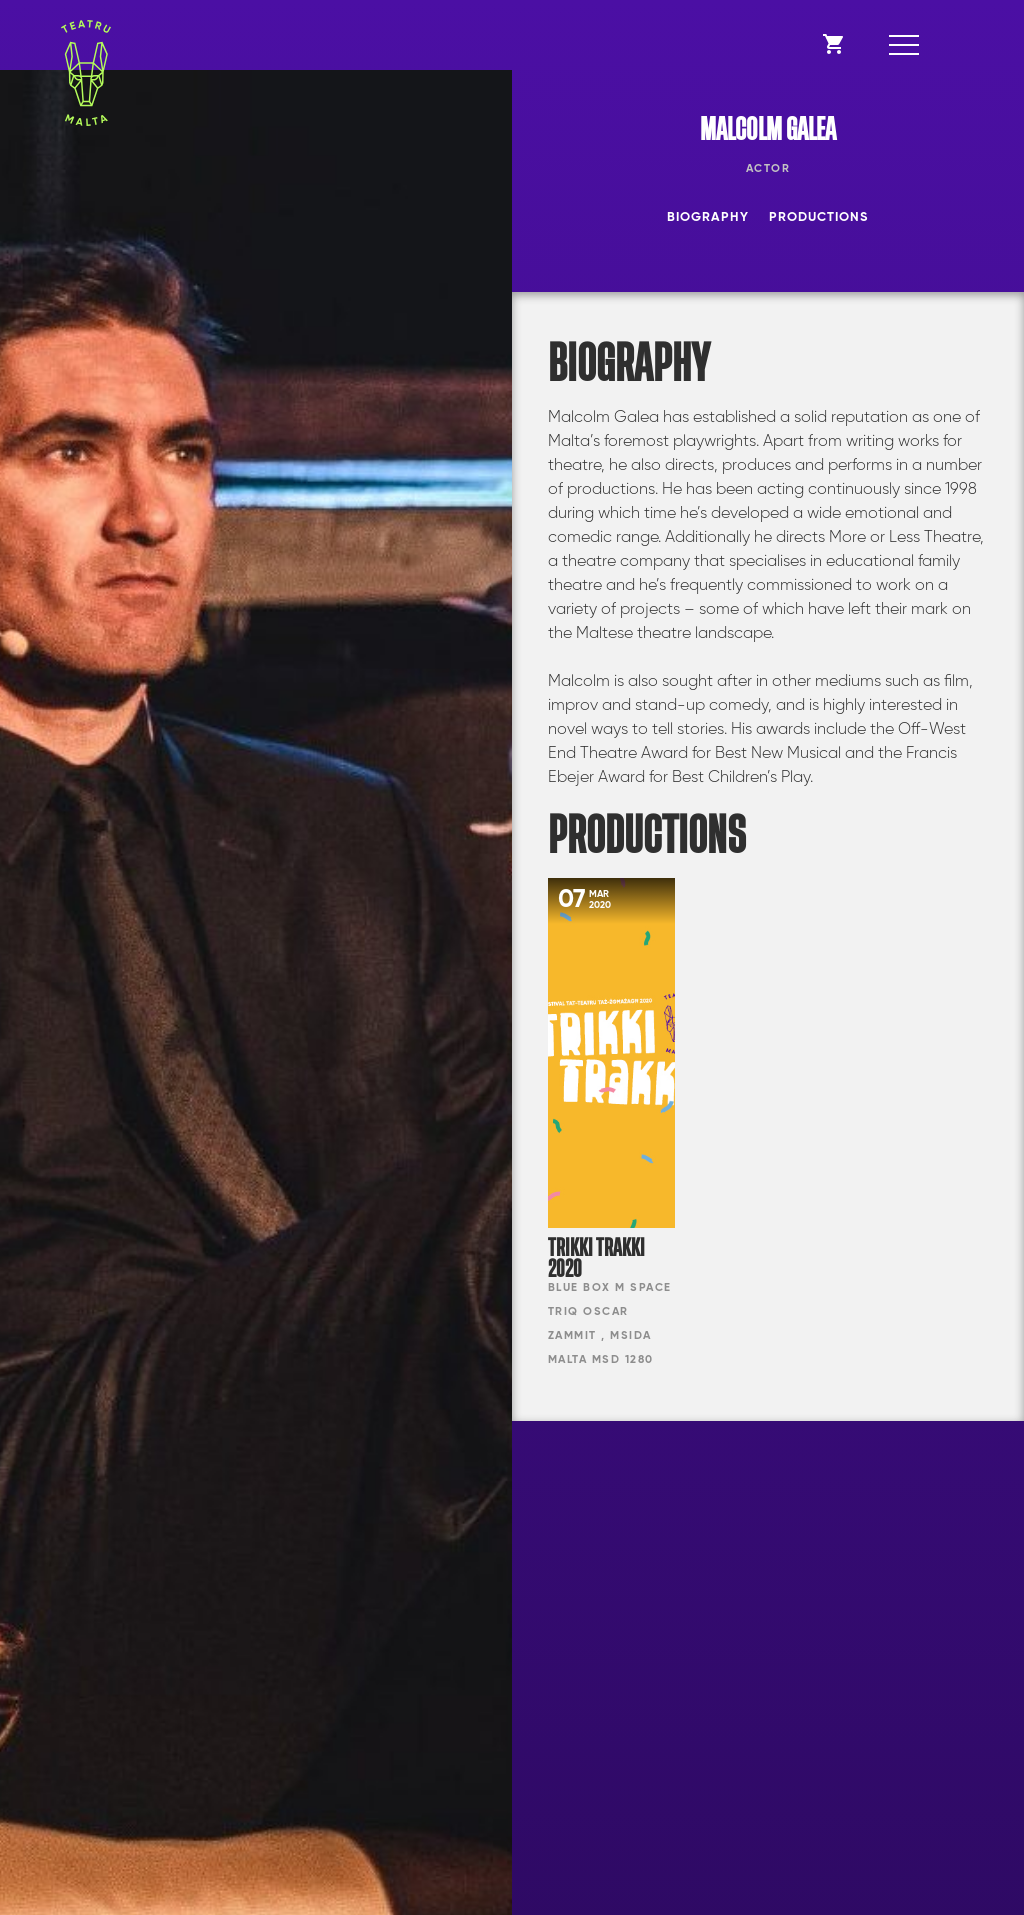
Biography (708, 217)
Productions (818, 217)
